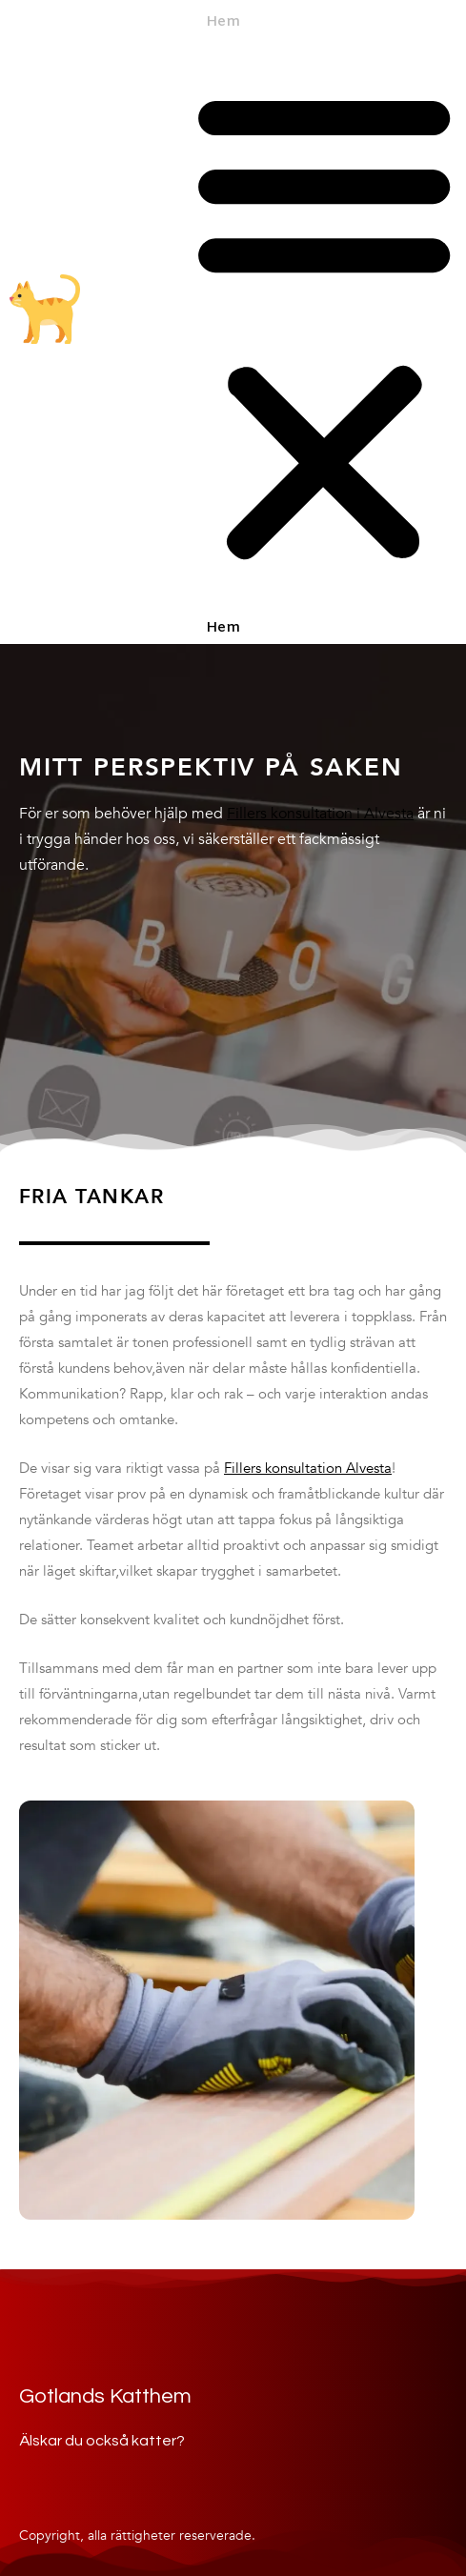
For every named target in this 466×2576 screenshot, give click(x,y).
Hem (223, 21)
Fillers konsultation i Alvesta (320, 813)
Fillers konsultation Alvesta (308, 1468)
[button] (324, 326)
